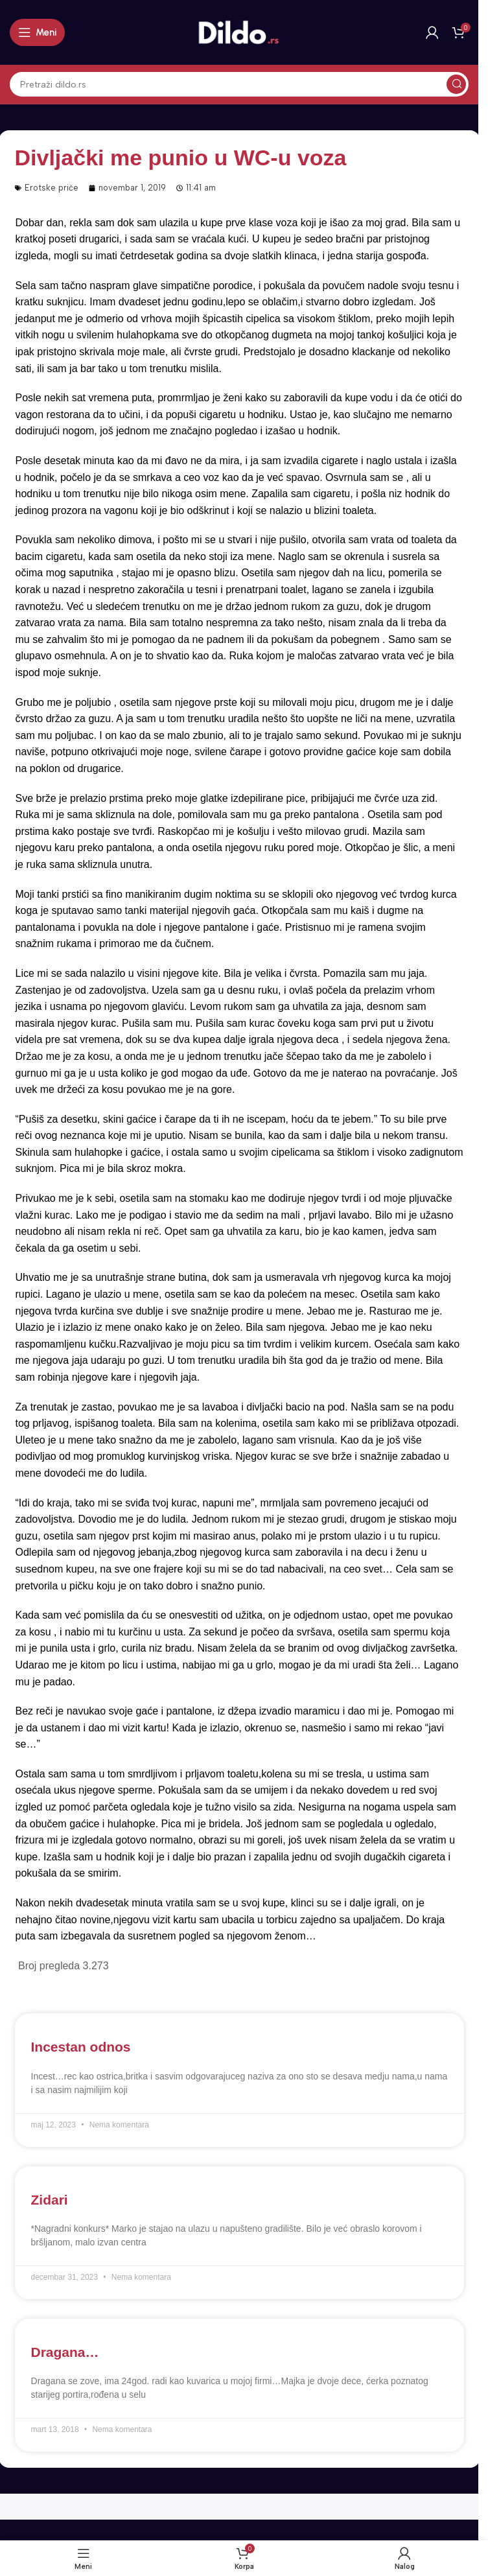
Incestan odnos (81, 2046)
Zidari (49, 2199)
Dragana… (65, 2352)
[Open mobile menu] (37, 32)
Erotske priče (51, 188)
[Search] (239, 84)
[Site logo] (239, 32)
